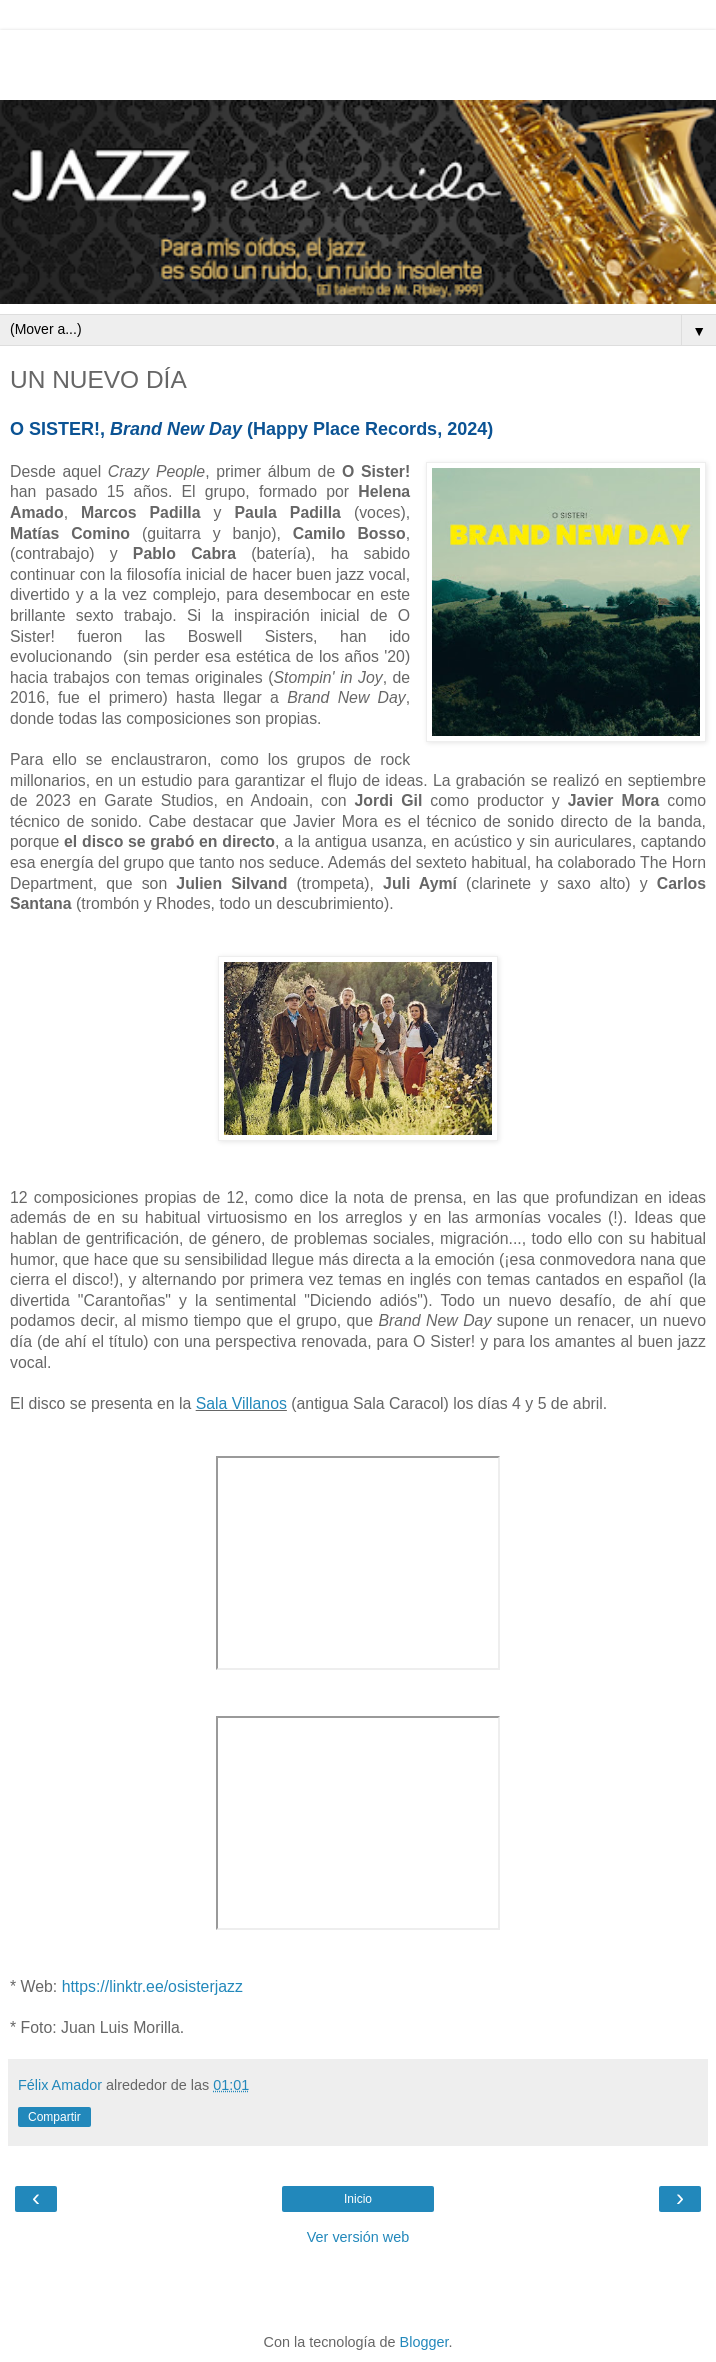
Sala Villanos (241, 1403)
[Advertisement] (358, 60)
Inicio (358, 2199)
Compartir (54, 2117)
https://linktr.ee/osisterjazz (152, 1986)
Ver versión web (358, 2237)
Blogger (424, 2342)
